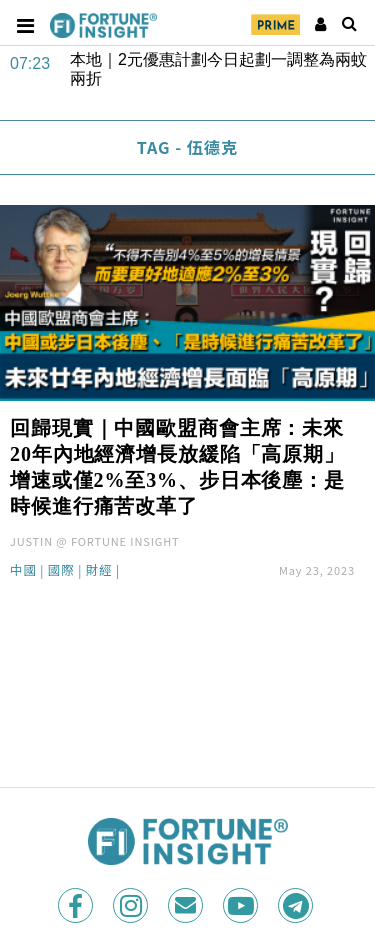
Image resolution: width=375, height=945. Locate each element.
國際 (61, 571)
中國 (23, 571)
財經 (99, 571)
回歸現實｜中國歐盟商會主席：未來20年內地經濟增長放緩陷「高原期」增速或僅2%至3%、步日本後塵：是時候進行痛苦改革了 (177, 466)
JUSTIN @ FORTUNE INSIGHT (95, 541)
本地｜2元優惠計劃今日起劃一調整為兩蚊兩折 (218, 69)
